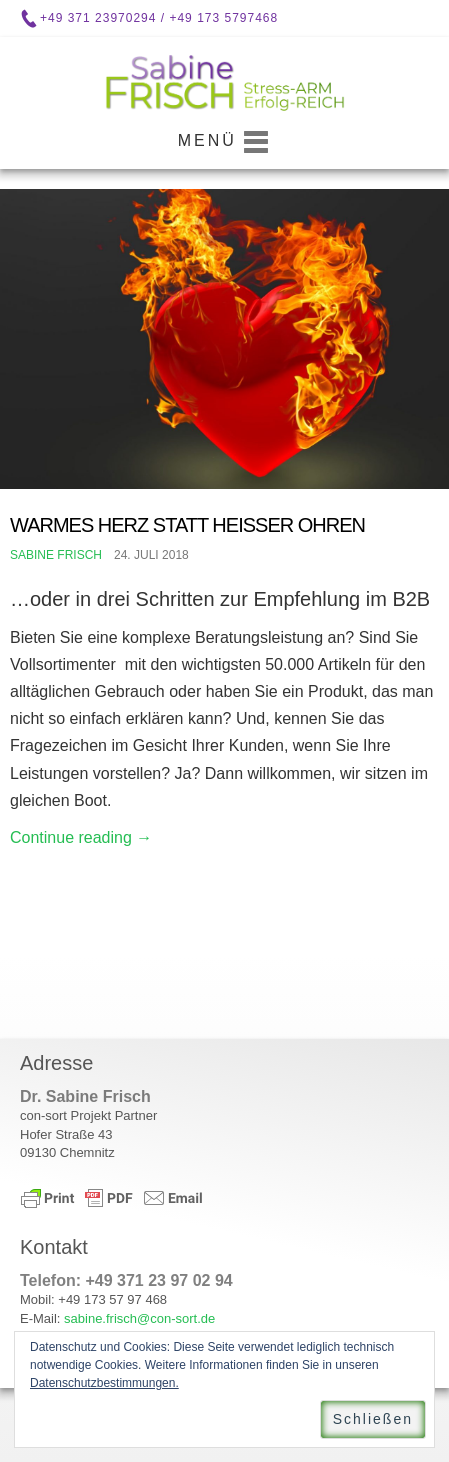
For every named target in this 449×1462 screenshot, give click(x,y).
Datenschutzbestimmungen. (104, 1383)
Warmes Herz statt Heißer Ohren (187, 525)
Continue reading (81, 837)
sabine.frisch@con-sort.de (139, 1318)
